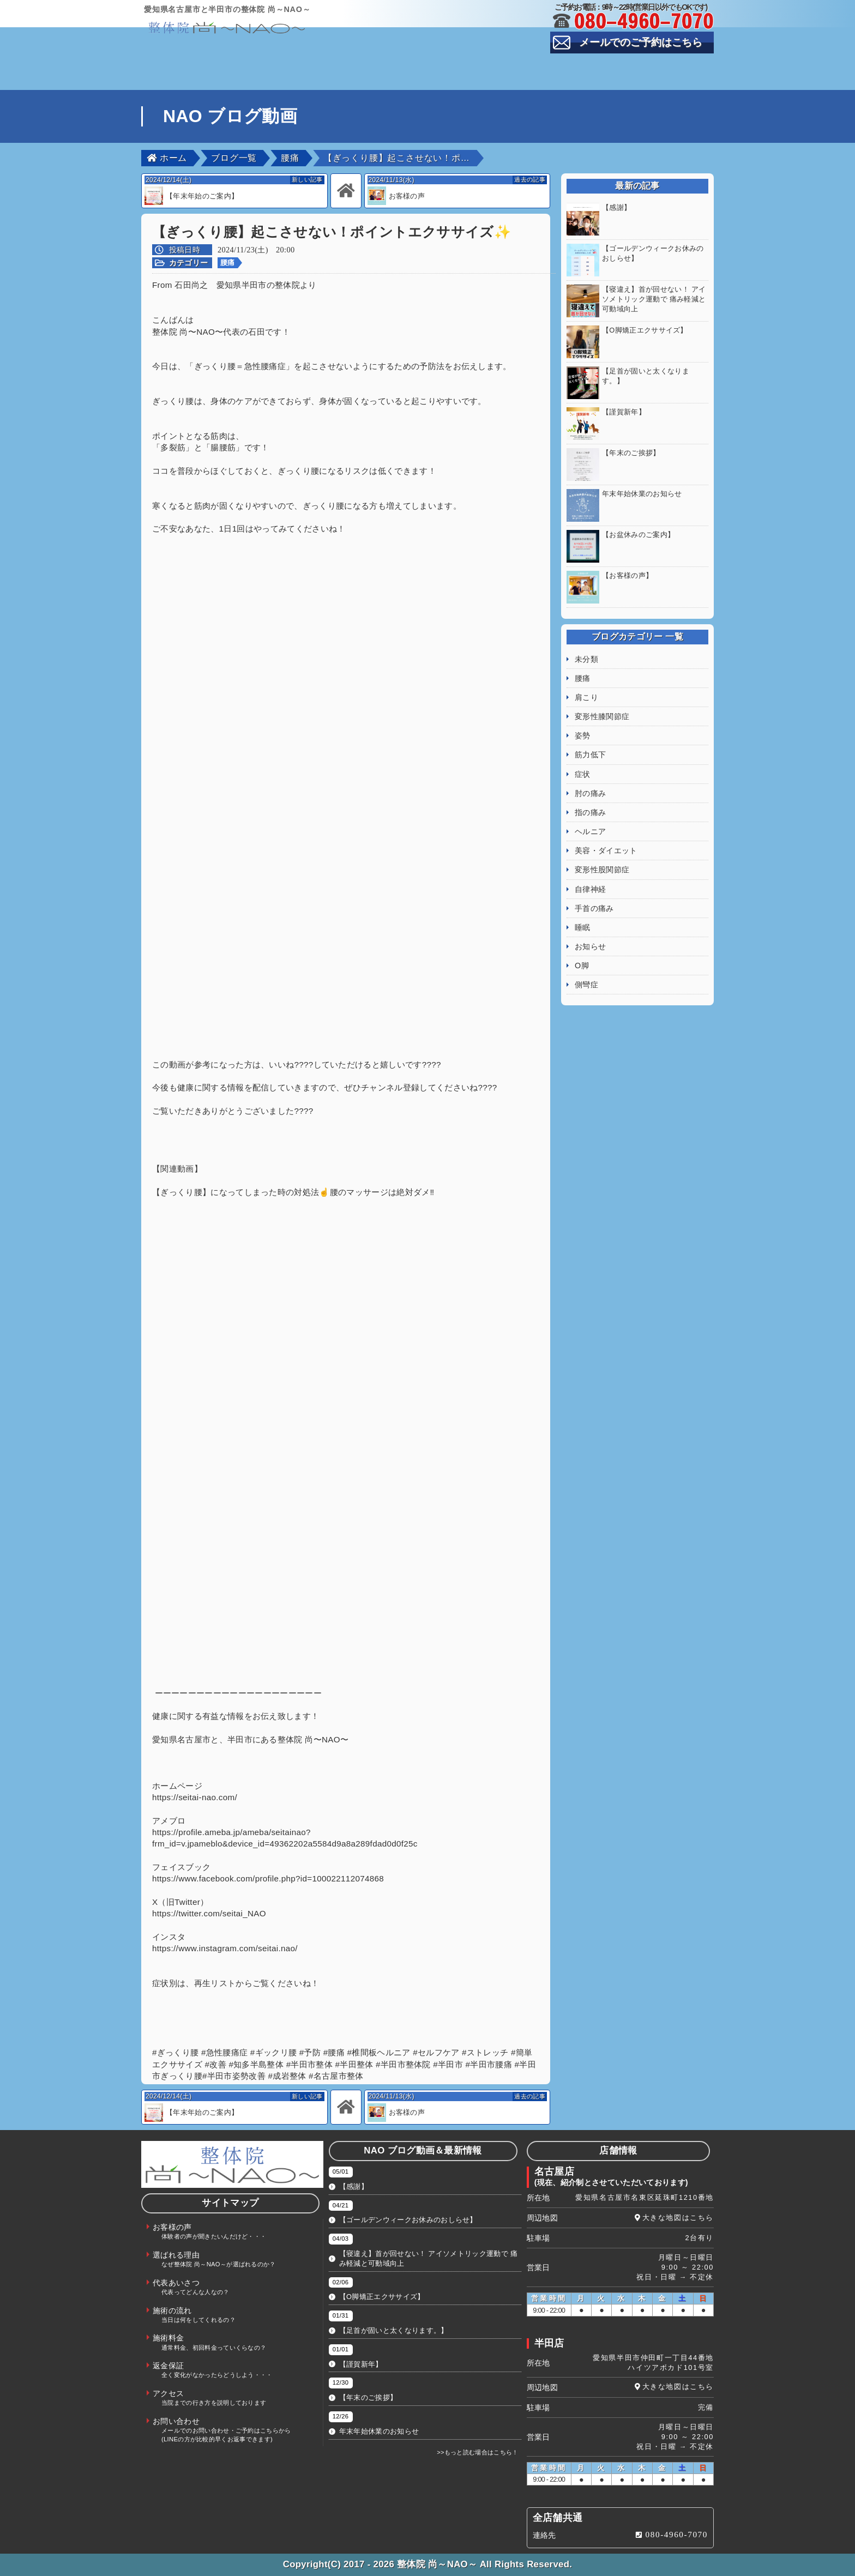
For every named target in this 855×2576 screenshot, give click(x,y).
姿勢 (583, 713)
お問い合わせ (664, 82)
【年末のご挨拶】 (368, 2397)
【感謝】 (353, 2186)
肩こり (586, 675)
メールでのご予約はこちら (640, 42)
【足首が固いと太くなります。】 (393, 2330)
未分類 (586, 637)
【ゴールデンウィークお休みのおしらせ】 (408, 2220)
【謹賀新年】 (361, 2364)
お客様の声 (284, 65)
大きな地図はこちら (678, 2217)
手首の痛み (594, 886)
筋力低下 (590, 732)
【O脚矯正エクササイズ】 (382, 2297)
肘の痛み (590, 771)
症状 (583, 752)
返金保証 (379, 82)
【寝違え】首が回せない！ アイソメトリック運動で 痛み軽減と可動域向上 (428, 2258)
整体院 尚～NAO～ (437, 2564)
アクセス (474, 82)
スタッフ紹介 (569, 65)
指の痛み (590, 790)
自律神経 (590, 867)
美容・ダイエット (606, 828)
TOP (188, 65)
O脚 (582, 943)
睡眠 (583, 905)
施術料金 (283, 82)
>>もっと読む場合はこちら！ (478, 2452)
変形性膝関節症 (602, 694)
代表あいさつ (474, 65)
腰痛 (227, 262)
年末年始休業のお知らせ (379, 2431)
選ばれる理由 (379, 65)
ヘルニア (590, 809)
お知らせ (590, 924)
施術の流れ (664, 65)
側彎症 (586, 962)
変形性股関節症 (602, 847)
